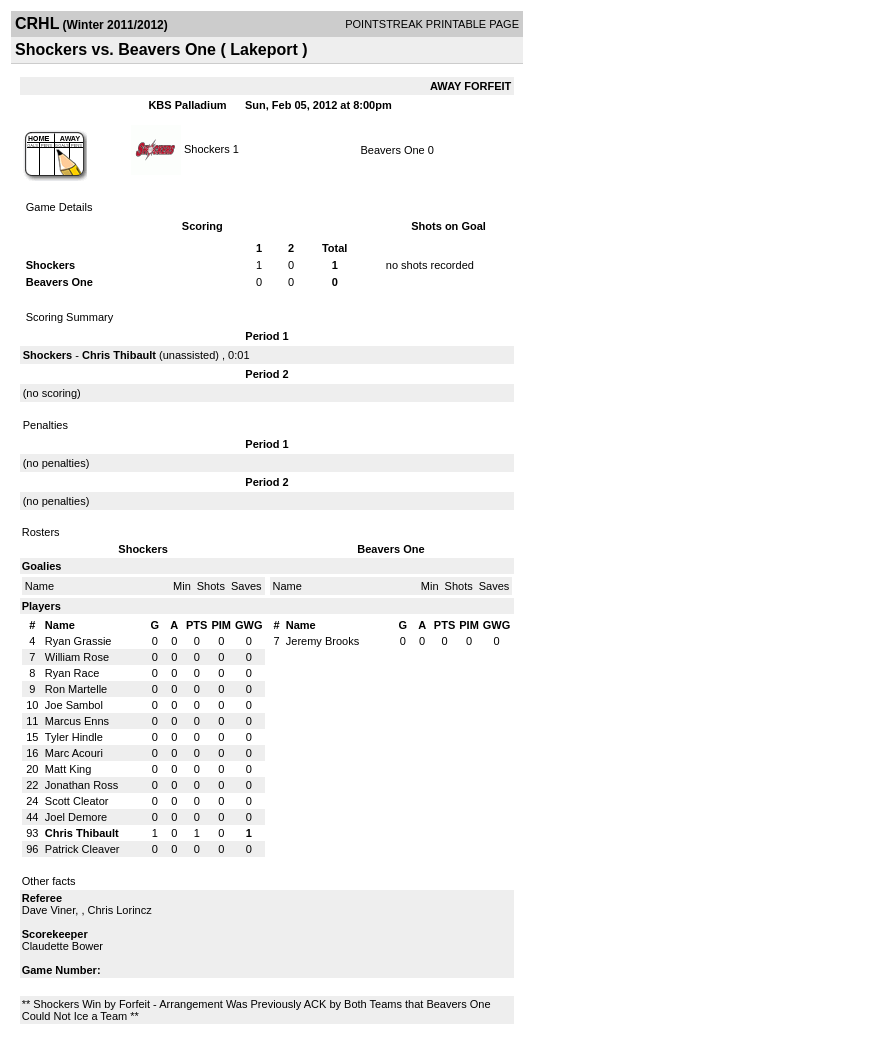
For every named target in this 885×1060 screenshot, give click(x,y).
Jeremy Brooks (322, 641)
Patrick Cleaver (82, 849)
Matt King (68, 769)
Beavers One (393, 150)
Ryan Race (72, 673)
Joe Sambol (74, 705)
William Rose (77, 657)
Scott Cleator (77, 801)
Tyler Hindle (74, 737)
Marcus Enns (77, 721)
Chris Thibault (119, 355)
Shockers (207, 148)
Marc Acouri (74, 753)
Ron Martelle (76, 689)
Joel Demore (76, 817)
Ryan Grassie (78, 641)
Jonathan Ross (81, 785)
